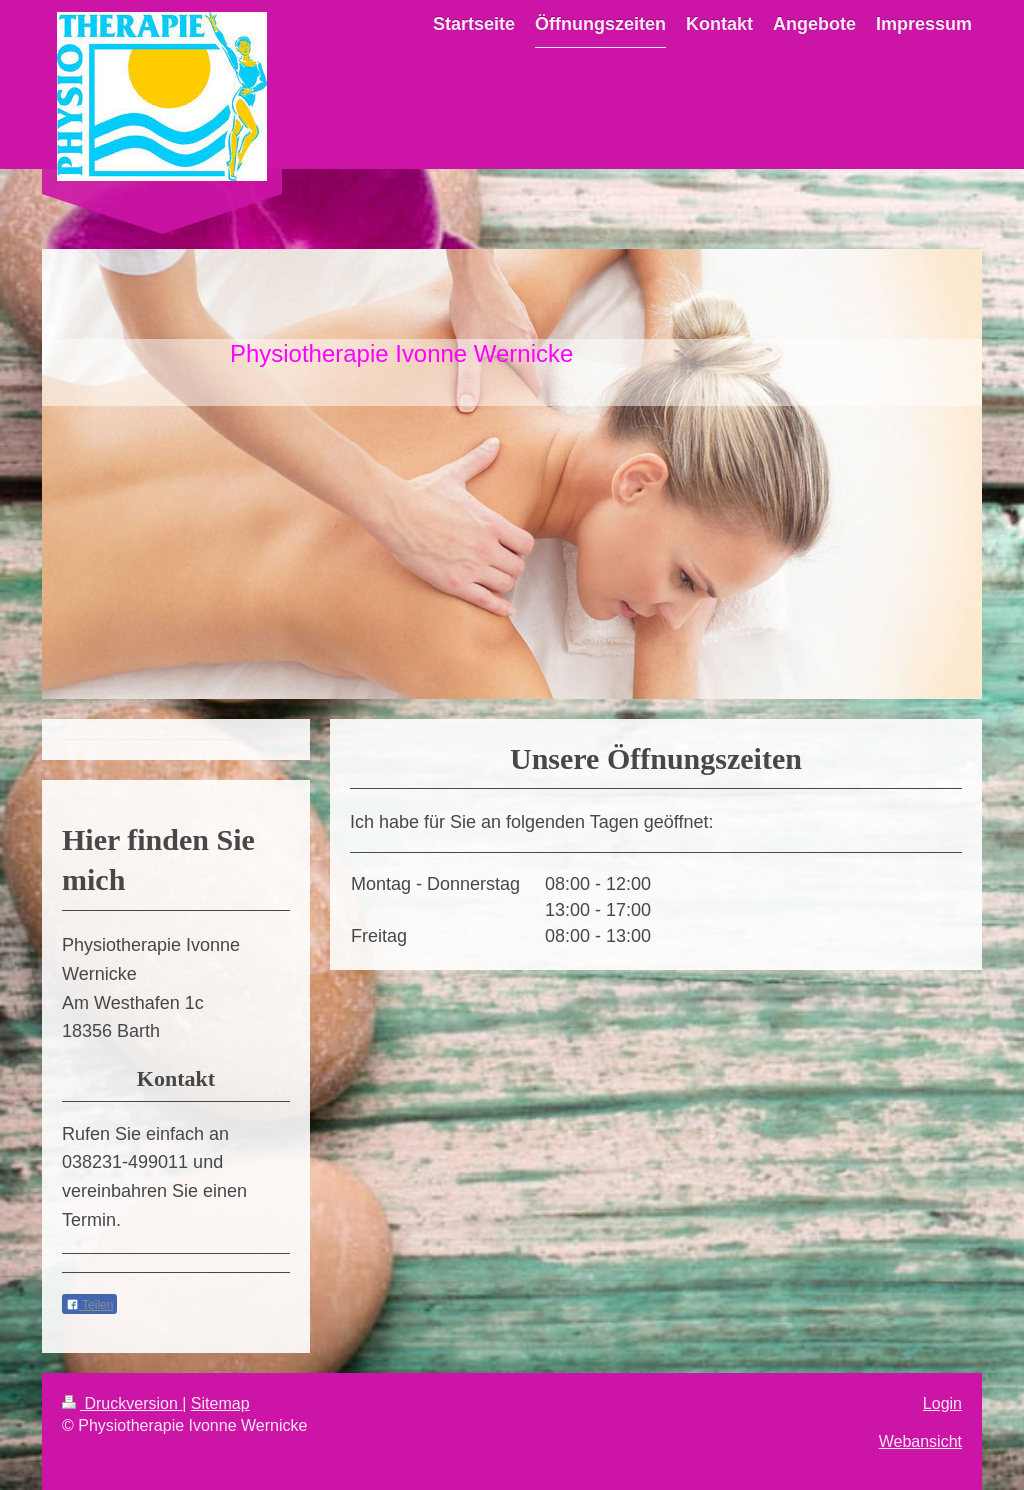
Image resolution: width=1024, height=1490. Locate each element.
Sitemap (220, 1403)
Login (942, 1403)
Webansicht (920, 1441)
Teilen (89, 1305)
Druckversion (122, 1403)
